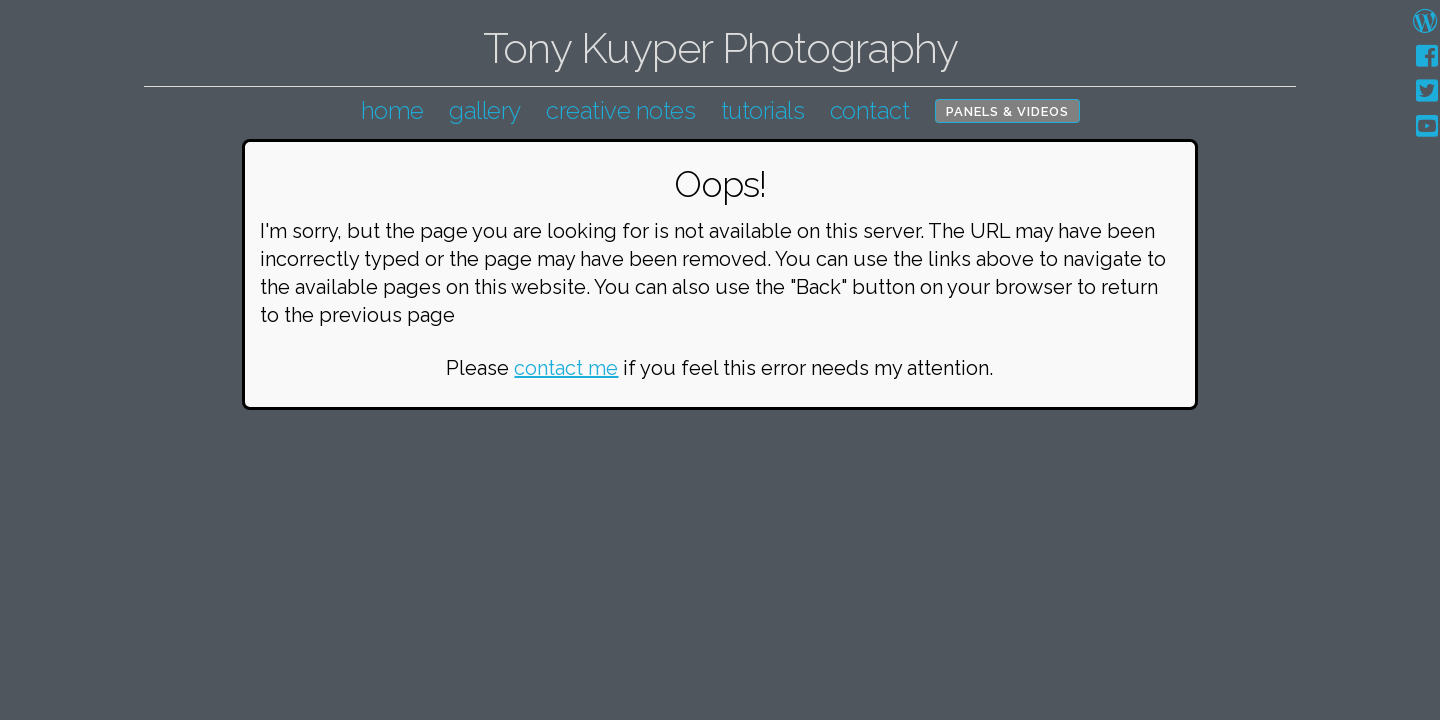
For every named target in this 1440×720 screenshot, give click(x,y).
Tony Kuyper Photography (720, 48)
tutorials (763, 110)
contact (870, 110)
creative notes (620, 110)
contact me (566, 368)
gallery (485, 110)
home (392, 110)
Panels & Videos (1007, 111)
